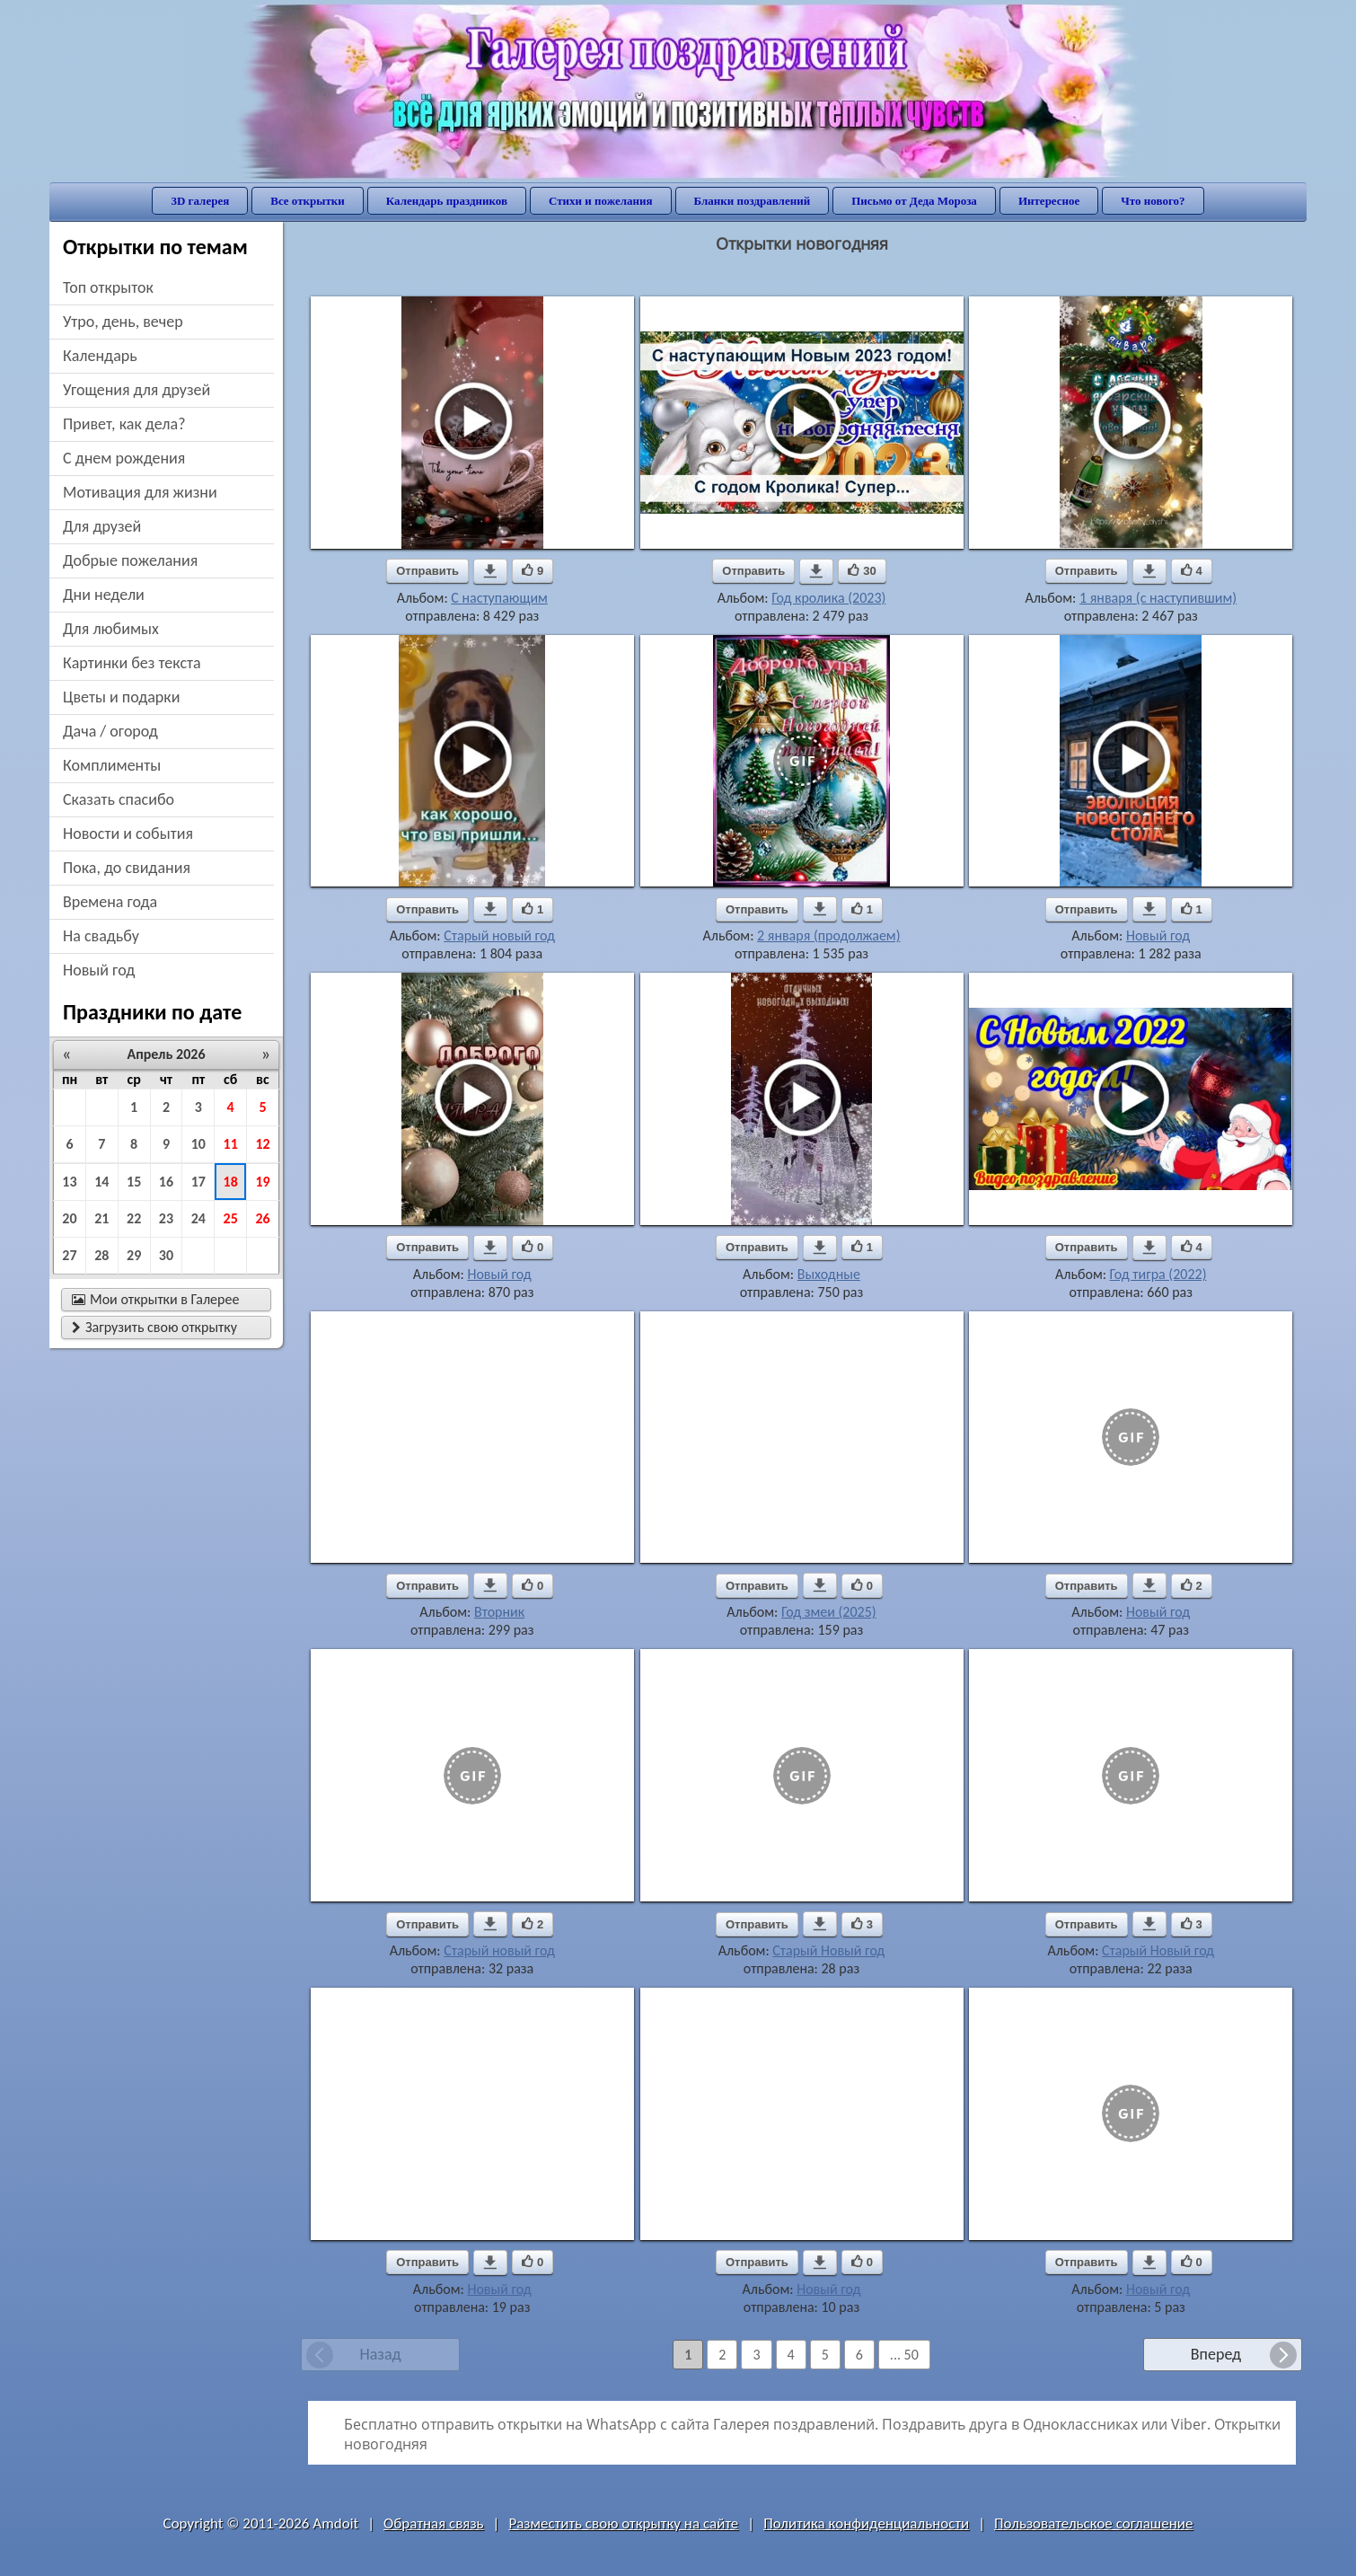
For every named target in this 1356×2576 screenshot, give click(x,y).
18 (231, 1181)
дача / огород (110, 731)
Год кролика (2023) (828, 597)
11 (231, 1143)
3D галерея (200, 200)
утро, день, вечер (123, 321)
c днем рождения (124, 458)
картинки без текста (132, 663)
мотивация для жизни (140, 492)
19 (262, 1181)
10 (198, 1143)
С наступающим (499, 597)
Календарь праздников (446, 200)
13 (69, 1181)
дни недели (104, 594)
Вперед (1216, 2354)
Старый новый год (499, 935)
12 (262, 1143)
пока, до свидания (126, 868)
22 (134, 1218)
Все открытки (307, 200)
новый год (99, 970)
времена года (110, 902)
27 (69, 1255)
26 (262, 1218)
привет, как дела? (124, 424)
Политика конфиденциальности (866, 2523)
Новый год (1158, 935)
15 (134, 1181)
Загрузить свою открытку (154, 1327)
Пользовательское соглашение (1093, 2523)
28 (101, 1255)
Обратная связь (433, 2523)
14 (101, 1181)
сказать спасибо (118, 799)
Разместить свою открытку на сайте (623, 2523)
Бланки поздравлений (752, 200)
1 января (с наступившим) (1158, 597)
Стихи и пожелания (601, 200)
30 (166, 1255)
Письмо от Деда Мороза (914, 200)
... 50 (904, 2354)
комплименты (112, 765)
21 (101, 1218)
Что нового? (1152, 200)
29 (134, 1255)
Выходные (828, 1274)
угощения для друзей (136, 390)
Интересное (1048, 200)
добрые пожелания (130, 560)
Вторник (499, 1611)
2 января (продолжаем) (828, 935)
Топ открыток (108, 287)
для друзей (102, 526)
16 (166, 1181)
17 (198, 1181)
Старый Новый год (828, 1950)
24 (198, 1218)
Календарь (100, 356)
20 (69, 1218)
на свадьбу (101, 936)
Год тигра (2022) (1158, 1274)
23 (166, 1218)
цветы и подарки (121, 697)
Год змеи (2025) (828, 1611)
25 (231, 1218)
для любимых (111, 629)
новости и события (128, 833)
